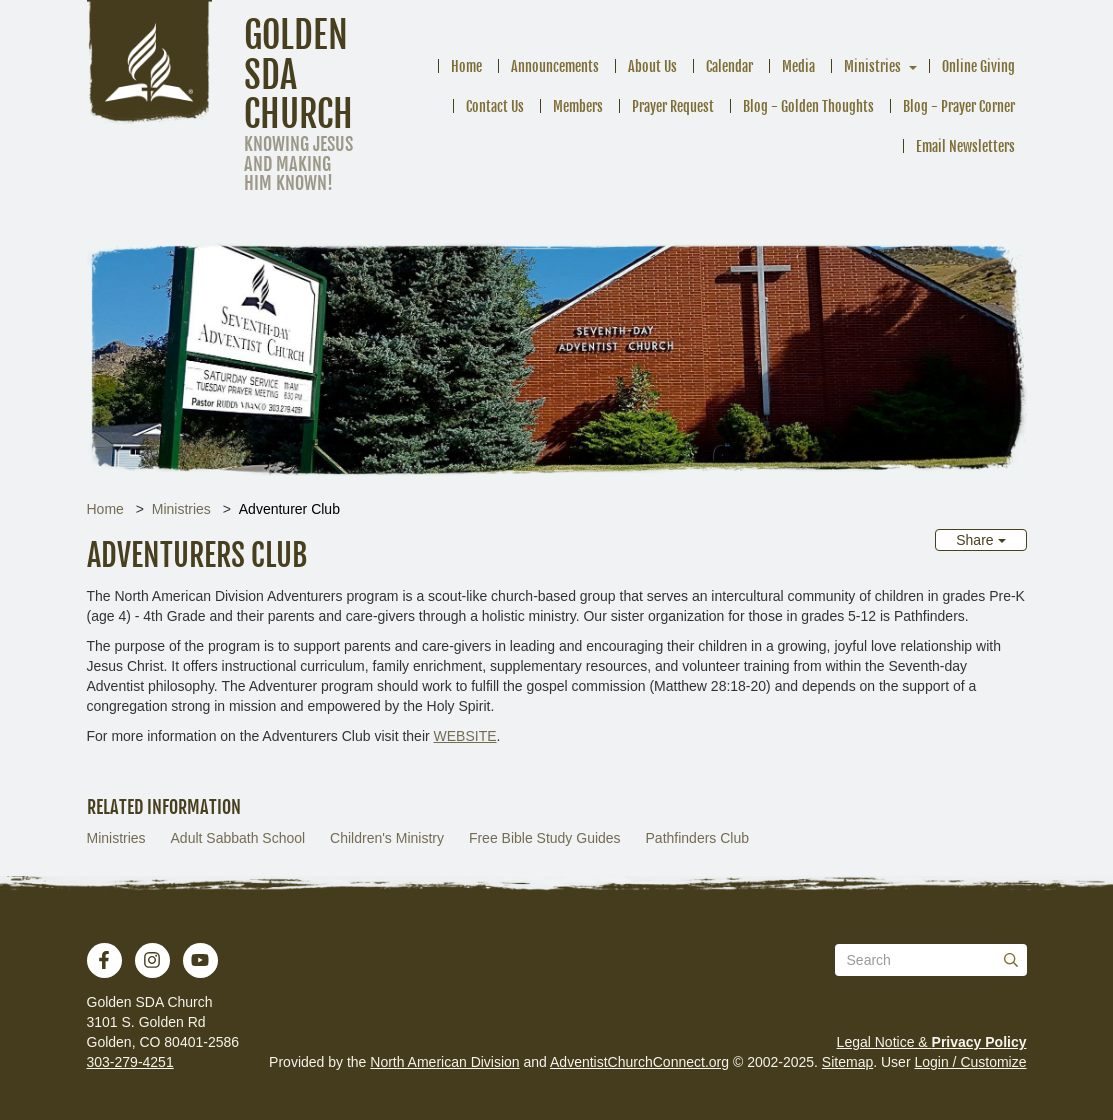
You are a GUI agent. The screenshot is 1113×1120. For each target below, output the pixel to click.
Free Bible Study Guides (545, 838)
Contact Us (495, 106)
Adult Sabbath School (238, 838)
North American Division (444, 1062)
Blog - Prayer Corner (959, 106)
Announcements (555, 66)
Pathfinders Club (698, 838)
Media (798, 66)
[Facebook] (104, 960)
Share (980, 540)
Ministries (872, 66)
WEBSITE (465, 736)
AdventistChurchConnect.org (639, 1062)
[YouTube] (200, 960)
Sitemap (847, 1062)
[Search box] (931, 960)
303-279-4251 (130, 1062)
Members (578, 106)
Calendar (729, 66)
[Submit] (1011, 960)
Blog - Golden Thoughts (808, 106)
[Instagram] (152, 960)
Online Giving (978, 66)
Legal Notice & (932, 1042)
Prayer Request (673, 106)
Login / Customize (970, 1062)
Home (466, 66)
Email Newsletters (965, 146)
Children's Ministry (387, 838)
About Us (652, 66)
